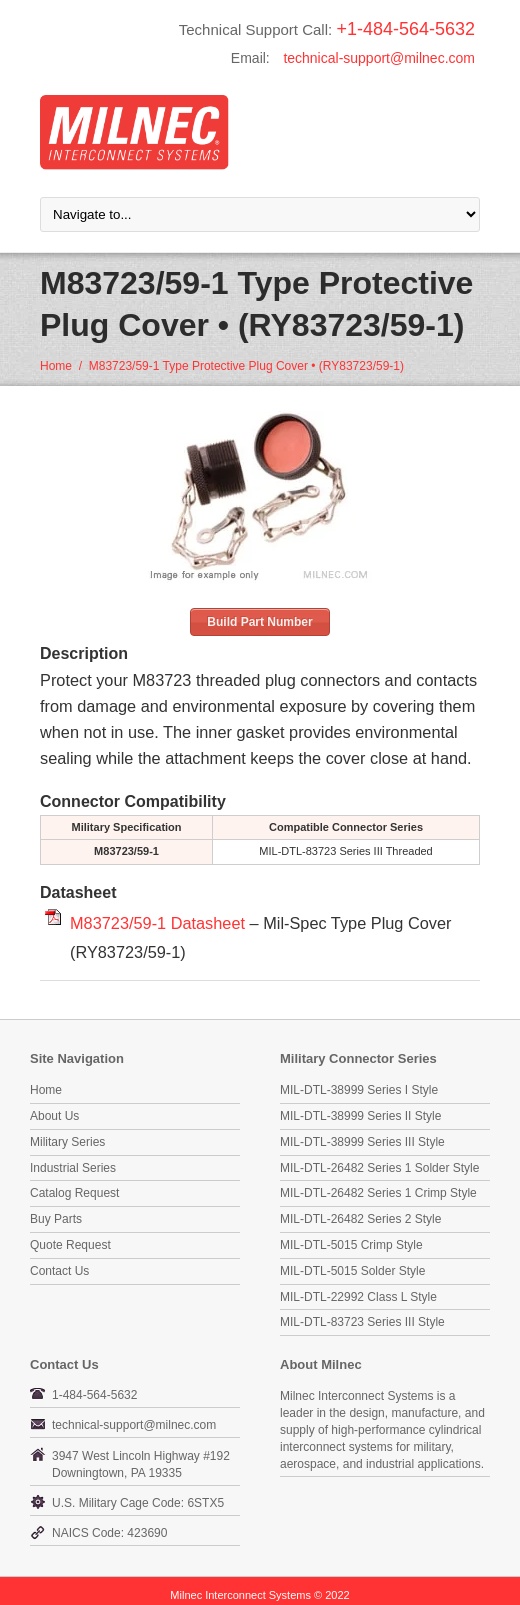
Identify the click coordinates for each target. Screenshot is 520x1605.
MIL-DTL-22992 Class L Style (358, 1297)
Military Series (67, 1142)
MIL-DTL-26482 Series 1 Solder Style (379, 1168)
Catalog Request (74, 1193)
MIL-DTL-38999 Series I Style (359, 1090)
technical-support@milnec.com (379, 58)
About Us (54, 1116)
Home (56, 366)
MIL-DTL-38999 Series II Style (360, 1116)
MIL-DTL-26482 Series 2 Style (360, 1219)
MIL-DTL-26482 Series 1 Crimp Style (378, 1193)
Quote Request (70, 1245)
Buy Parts (56, 1219)
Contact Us (59, 1271)
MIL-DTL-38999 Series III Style (362, 1142)
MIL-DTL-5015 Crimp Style (351, 1245)
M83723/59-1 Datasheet (157, 923)
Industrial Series (73, 1168)
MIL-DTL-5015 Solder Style (352, 1271)
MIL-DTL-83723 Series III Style (362, 1322)
